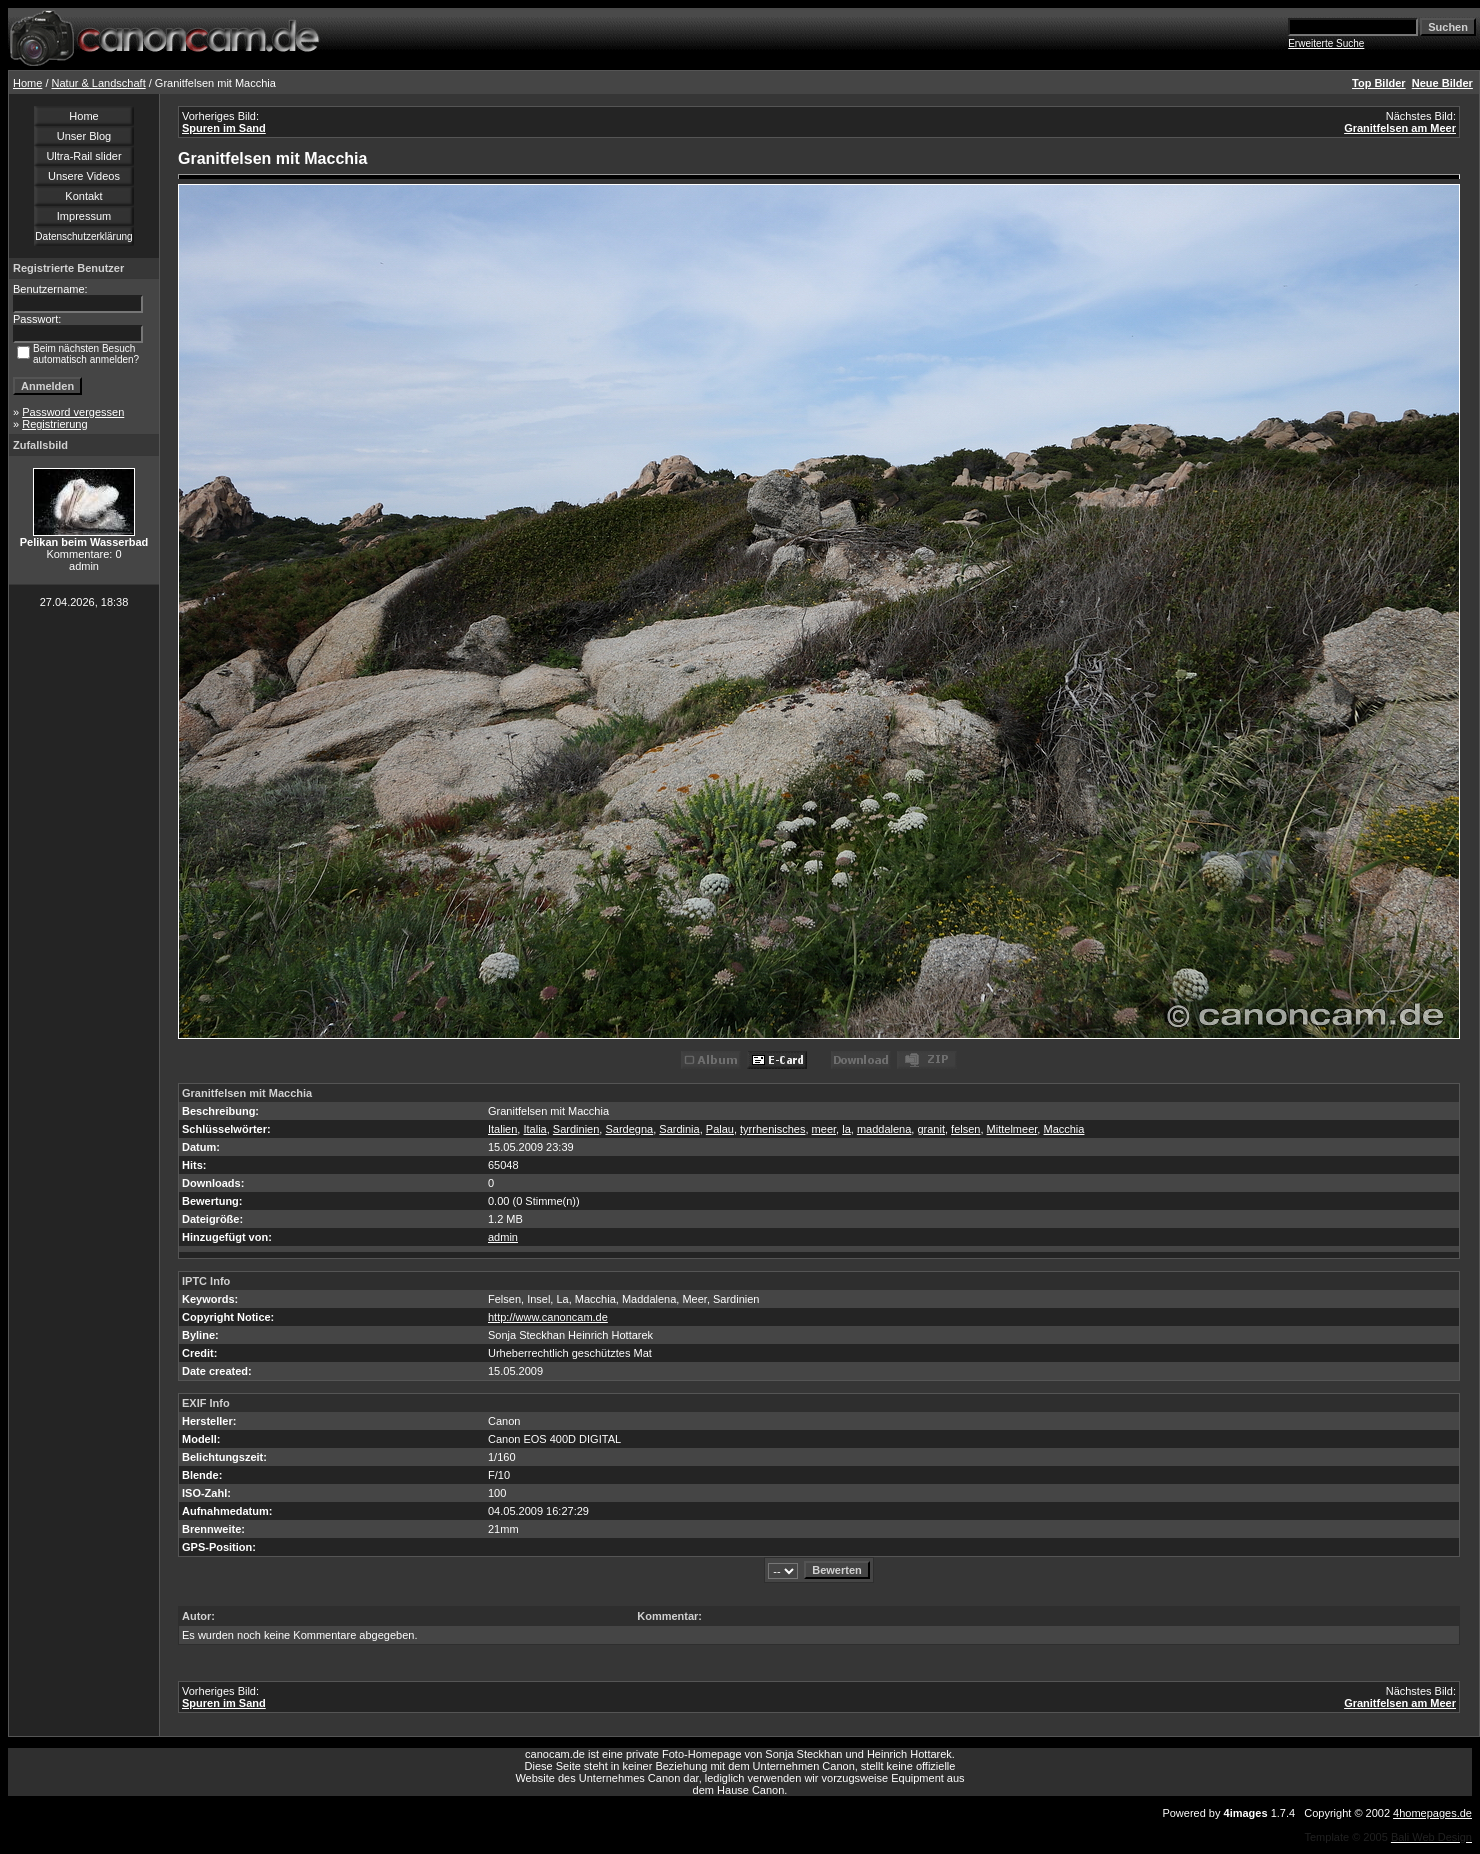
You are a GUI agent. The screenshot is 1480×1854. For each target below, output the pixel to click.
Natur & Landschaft (99, 83)
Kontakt (83, 196)
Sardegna (629, 1129)
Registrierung (54, 424)
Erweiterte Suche (1326, 43)
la (846, 1129)
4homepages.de (1432, 1813)
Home (27, 83)
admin (503, 1237)
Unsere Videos (84, 176)
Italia (534, 1129)
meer (824, 1129)
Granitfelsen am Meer (1400, 128)
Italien (502, 1129)
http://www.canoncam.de (548, 1317)
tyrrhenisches (772, 1129)
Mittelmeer (1012, 1129)
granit (931, 1129)
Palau (720, 1129)
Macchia (1063, 1129)
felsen (965, 1129)
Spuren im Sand (224, 128)
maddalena (884, 1129)
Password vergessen (73, 412)
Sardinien (576, 1129)
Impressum (84, 216)
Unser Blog (84, 136)
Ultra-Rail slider (83, 156)
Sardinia (679, 1129)
